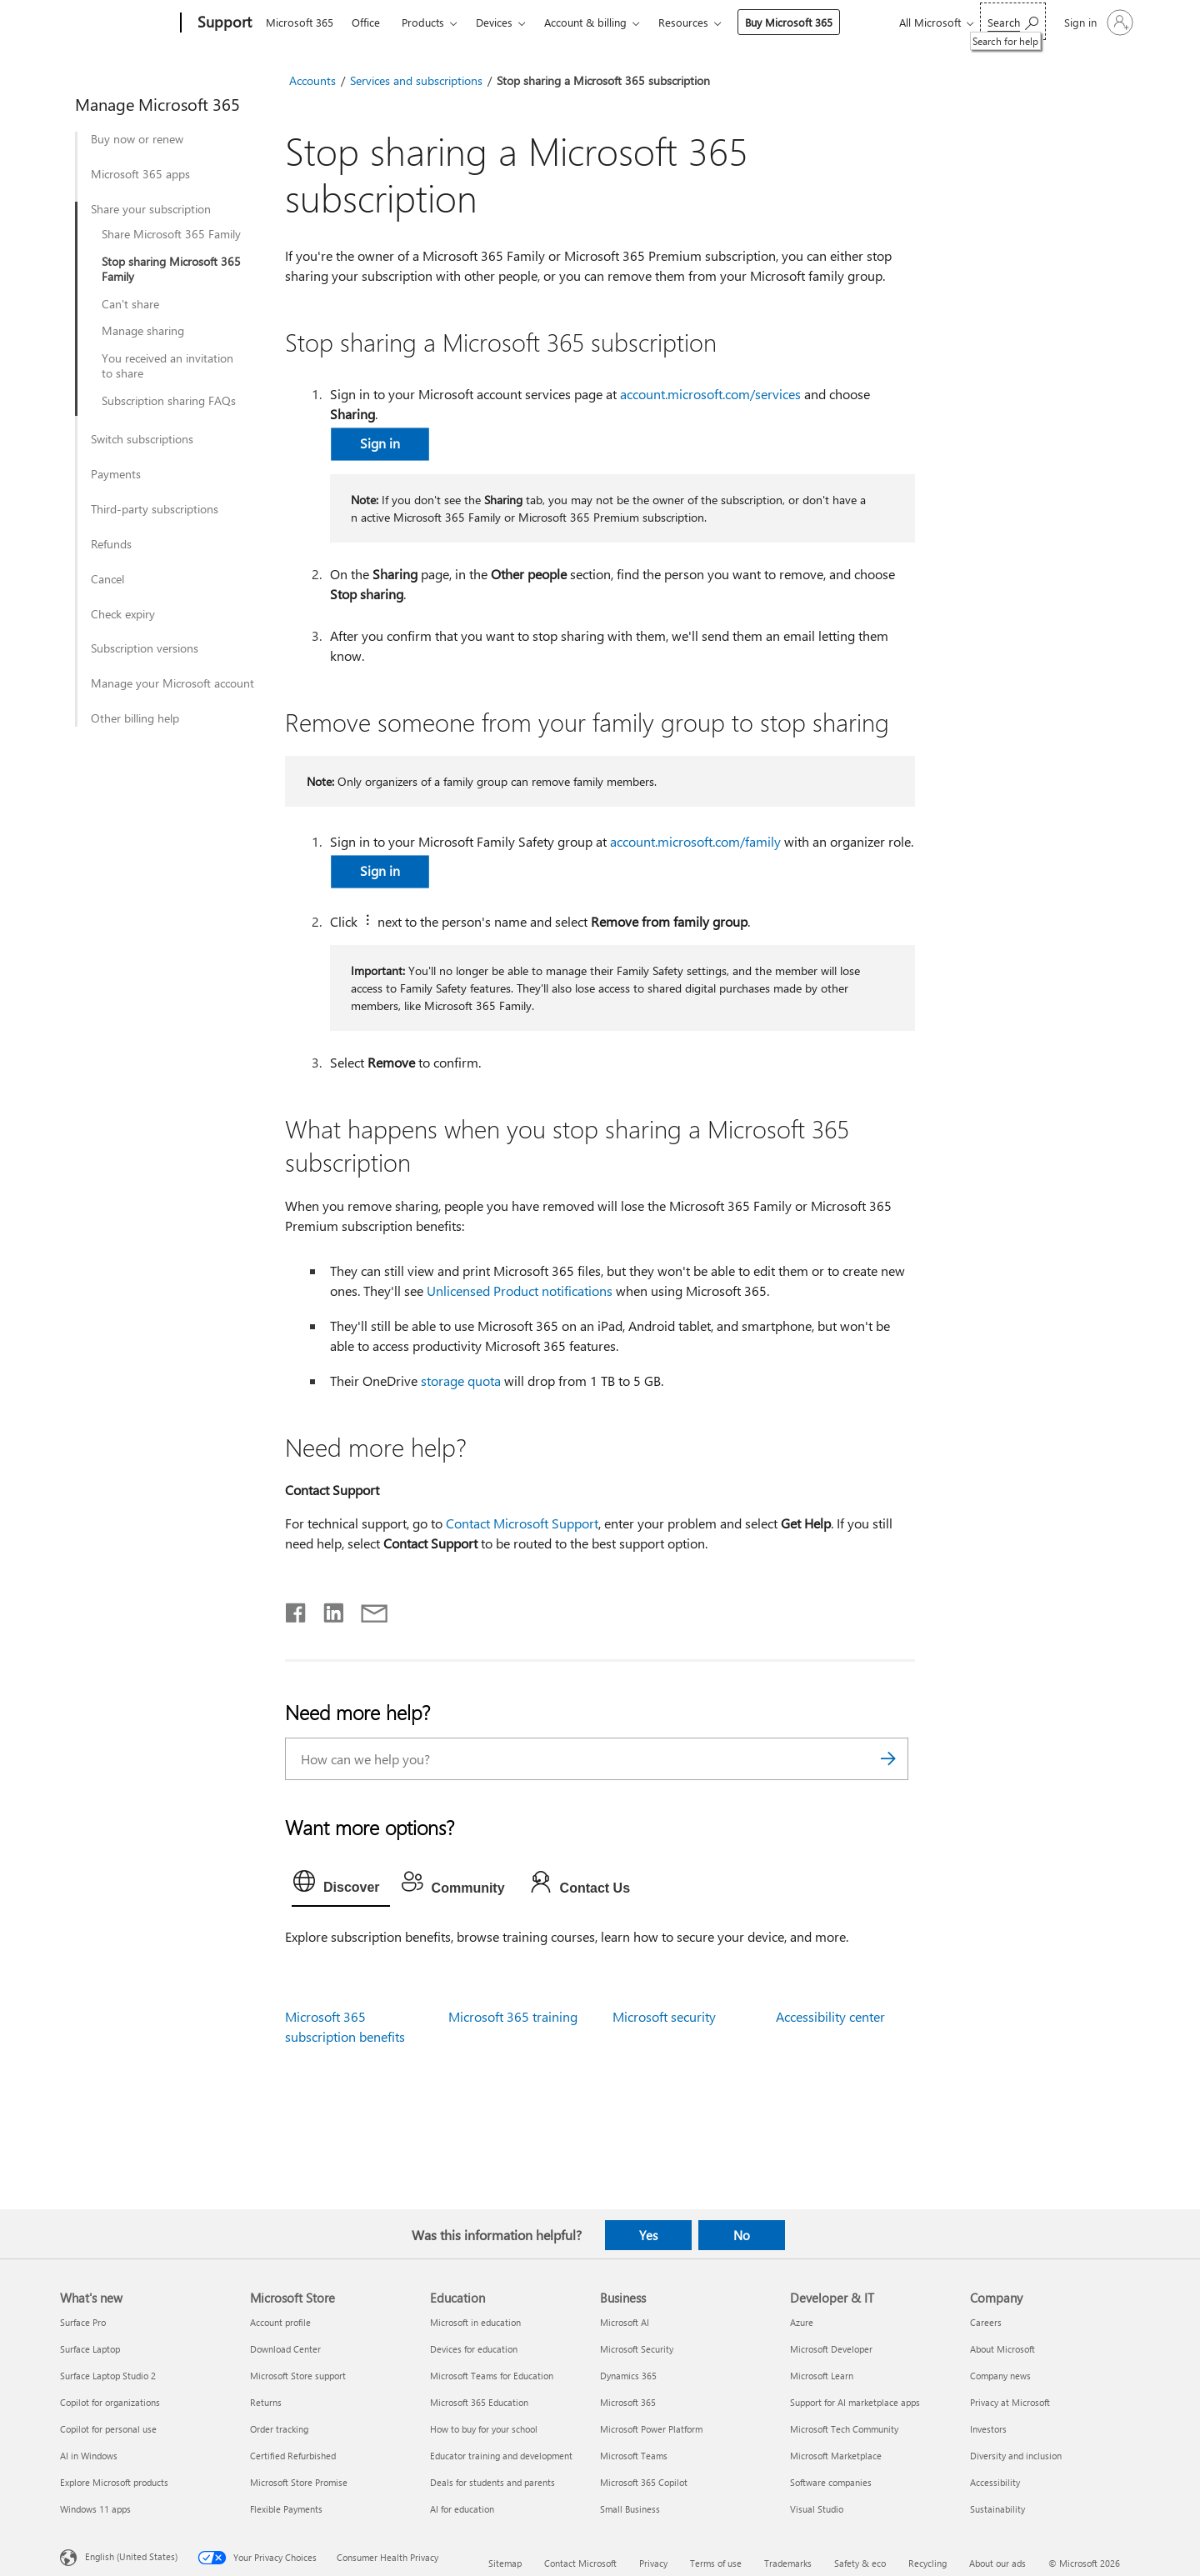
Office (366, 22)
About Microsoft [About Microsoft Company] (1002, 2349)
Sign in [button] (379, 870)
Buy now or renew (137, 139)
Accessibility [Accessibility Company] (995, 2482)
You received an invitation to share (167, 366)
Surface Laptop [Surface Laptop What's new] (90, 2349)
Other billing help (135, 718)
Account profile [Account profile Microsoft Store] (280, 2322)
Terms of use (716, 2563)
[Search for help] (1013, 21)
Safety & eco (860, 2563)
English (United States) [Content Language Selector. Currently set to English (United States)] (131, 2556)
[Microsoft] (117, 23)
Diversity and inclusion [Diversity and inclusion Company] (1016, 2455)
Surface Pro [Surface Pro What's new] (83, 2322)
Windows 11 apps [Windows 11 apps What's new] (95, 2509)
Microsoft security (664, 2016)
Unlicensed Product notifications (519, 1290)
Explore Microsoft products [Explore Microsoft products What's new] (114, 2482)
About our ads (997, 2563)
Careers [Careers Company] (986, 2322)
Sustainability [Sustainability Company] (997, 2509)
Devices (494, 22)
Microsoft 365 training (513, 2016)
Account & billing (585, 22)
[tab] (341, 1885)
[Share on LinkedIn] (327, 1609)
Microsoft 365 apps (140, 174)
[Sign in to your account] (1097, 23)
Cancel (107, 579)
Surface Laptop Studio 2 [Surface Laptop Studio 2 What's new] (108, 2375)
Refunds (111, 544)
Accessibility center (830, 2016)
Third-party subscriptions (154, 509)
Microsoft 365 (299, 22)
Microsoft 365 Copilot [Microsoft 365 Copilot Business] (644, 2482)
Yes (648, 2235)
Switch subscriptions (142, 439)
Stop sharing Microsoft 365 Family (171, 269)
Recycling (927, 2563)
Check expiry (123, 614)
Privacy (653, 2563)
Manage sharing (143, 330)
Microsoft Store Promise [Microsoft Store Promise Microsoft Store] (299, 2482)
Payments (116, 474)
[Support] (223, 23)
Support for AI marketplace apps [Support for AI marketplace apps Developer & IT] (855, 2402)
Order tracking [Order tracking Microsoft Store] (279, 2429)
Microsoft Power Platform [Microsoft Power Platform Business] (651, 2429)
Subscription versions (144, 648)
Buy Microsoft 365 (788, 22)
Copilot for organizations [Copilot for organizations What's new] (110, 2402)
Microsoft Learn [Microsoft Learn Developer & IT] (821, 2375)
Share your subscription (151, 209)
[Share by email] (367, 1609)
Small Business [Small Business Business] (630, 2509)
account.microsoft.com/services (710, 394)
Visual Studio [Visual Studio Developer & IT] (816, 2509)
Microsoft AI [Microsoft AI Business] (624, 2322)
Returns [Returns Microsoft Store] (266, 2402)
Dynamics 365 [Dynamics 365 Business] (628, 2375)
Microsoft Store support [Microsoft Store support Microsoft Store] (298, 2375)
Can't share (130, 304)
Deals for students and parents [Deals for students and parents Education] (492, 2482)
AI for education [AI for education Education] (462, 2509)
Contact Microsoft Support (522, 1523)
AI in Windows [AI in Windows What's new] (89, 2455)
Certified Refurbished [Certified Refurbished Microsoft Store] (293, 2455)
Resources (683, 22)
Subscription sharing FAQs (169, 400)
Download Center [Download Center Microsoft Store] (285, 2349)
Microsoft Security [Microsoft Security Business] (636, 2349)
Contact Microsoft (580, 2563)
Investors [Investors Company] (988, 2429)
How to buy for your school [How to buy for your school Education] (484, 2429)
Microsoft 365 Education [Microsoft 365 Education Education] (479, 2402)
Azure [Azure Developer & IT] (801, 2322)
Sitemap (505, 2563)
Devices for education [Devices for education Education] (474, 2349)
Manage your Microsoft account (172, 683)
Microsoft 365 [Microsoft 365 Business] (628, 2402)
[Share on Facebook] (296, 1609)
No (741, 2235)
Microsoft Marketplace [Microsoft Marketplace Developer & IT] (836, 2455)
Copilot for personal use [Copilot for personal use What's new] (108, 2429)
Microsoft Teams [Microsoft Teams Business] (634, 2455)
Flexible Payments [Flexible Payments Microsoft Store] (286, 2509)
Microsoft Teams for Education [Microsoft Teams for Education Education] (491, 2375)
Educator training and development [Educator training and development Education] (501, 2455)
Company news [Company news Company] (1000, 2375)
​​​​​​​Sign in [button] (379, 443)
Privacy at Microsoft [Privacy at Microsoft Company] (1010, 2402)
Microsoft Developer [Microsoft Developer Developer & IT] (831, 2349)
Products (423, 22)
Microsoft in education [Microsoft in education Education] (475, 2322)
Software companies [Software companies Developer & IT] (831, 2482)
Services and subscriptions (416, 80)
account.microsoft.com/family (695, 841)
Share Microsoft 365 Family (171, 234)
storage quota (461, 1380)
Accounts (312, 80)
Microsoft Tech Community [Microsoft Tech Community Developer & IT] (844, 2429)
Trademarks (788, 2563)
